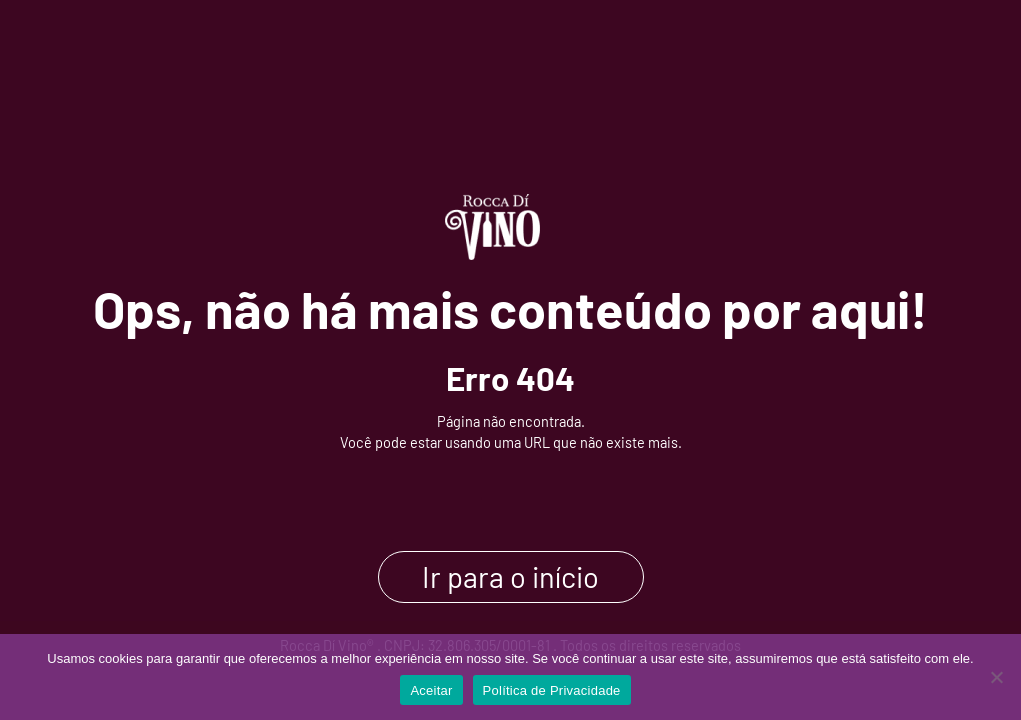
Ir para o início (510, 577)
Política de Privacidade (552, 690)
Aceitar (431, 690)
